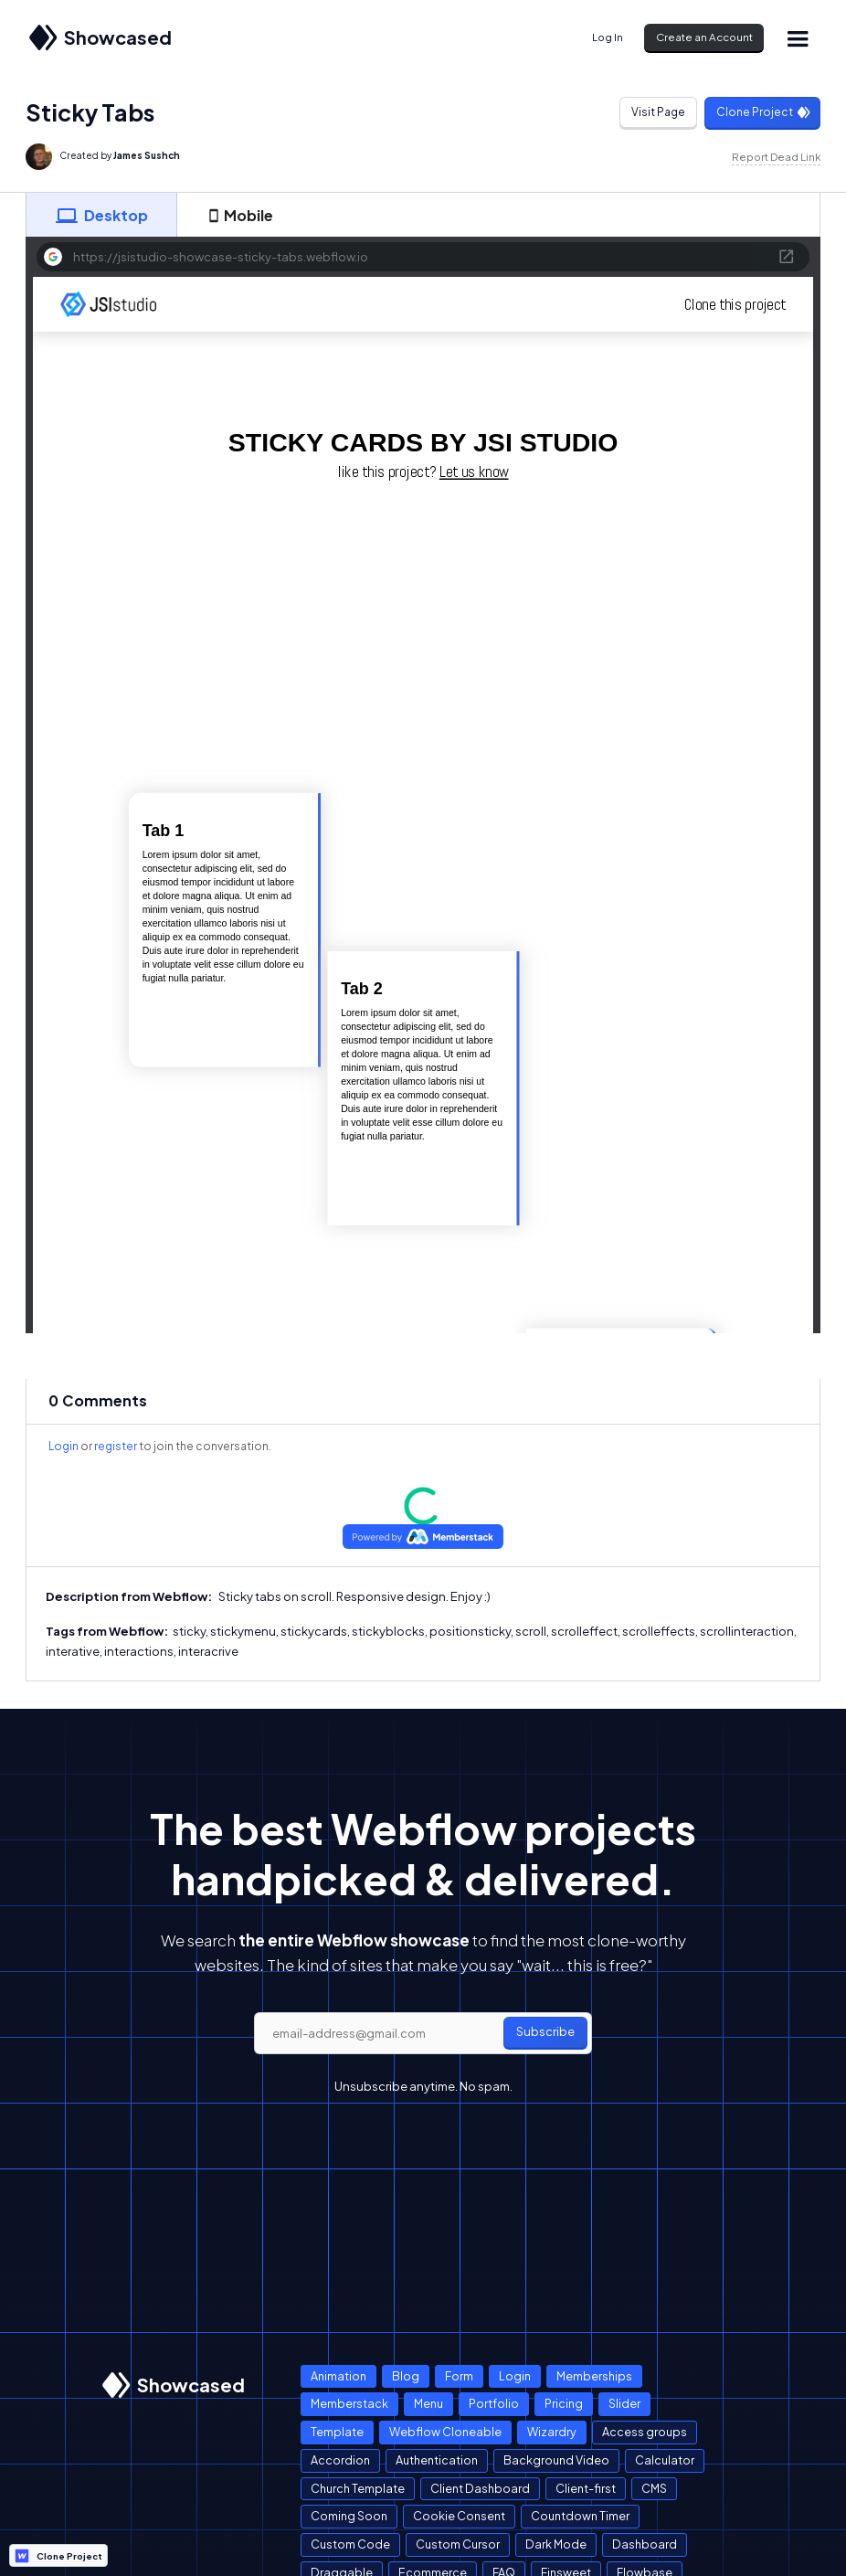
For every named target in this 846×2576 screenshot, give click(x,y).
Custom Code (350, 2544)
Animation (338, 2376)
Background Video (556, 2460)
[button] (797, 37)
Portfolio (494, 2403)
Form (459, 2376)
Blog (405, 2376)
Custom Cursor (458, 2544)
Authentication (437, 2460)
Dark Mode (556, 2544)
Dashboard (644, 2544)
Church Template (358, 2488)
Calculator (664, 2460)
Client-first (585, 2488)
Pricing (564, 2403)
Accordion (340, 2460)
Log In (607, 37)
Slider (624, 2403)
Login (63, 1446)
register (115, 1446)
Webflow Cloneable (445, 2431)
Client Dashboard (480, 2488)
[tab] (101, 215)
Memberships (594, 2376)
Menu (428, 2403)
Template (337, 2431)
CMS (654, 2488)
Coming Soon (349, 2515)
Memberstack (349, 2403)
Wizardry (551, 2431)
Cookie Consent (459, 2515)
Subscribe (545, 2031)
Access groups (644, 2431)
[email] (423, 2033)
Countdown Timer (580, 2515)
